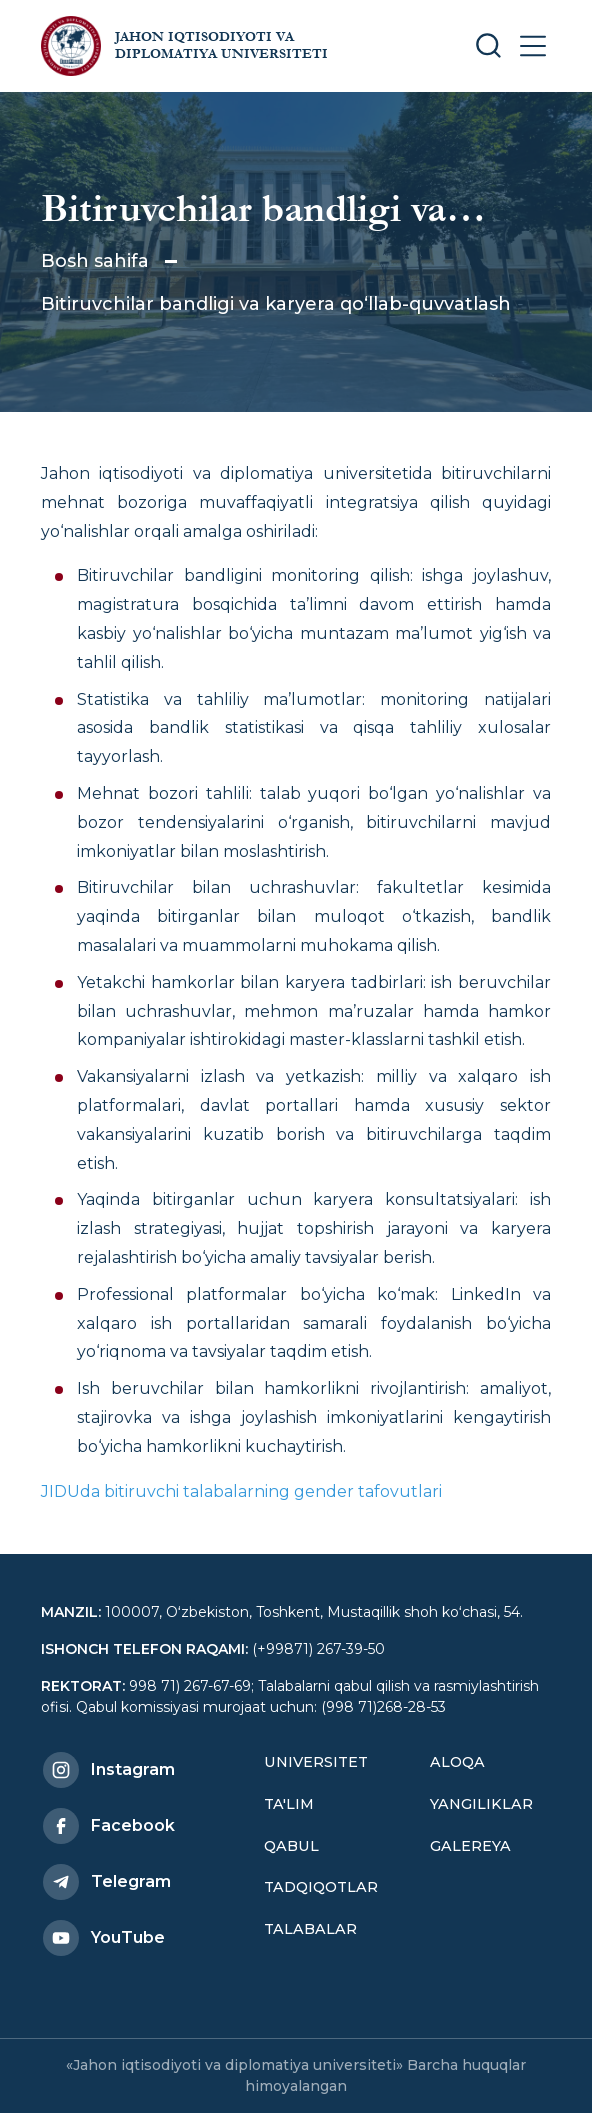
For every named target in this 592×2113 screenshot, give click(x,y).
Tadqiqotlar (321, 1887)
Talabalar (310, 1929)
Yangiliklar (481, 1804)
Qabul (291, 1846)
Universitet (316, 1762)
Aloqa (457, 1762)
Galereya (470, 1846)
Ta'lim (289, 1804)
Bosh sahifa (95, 261)
